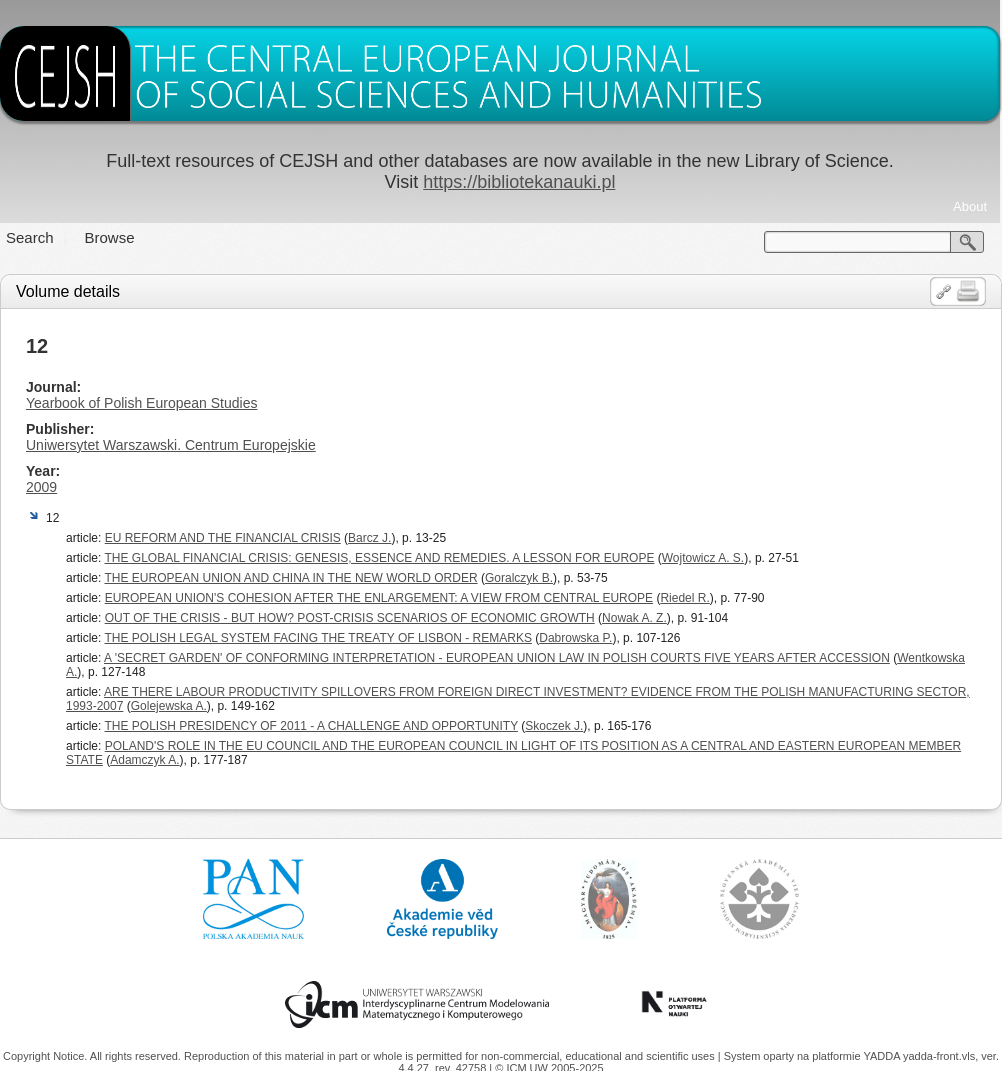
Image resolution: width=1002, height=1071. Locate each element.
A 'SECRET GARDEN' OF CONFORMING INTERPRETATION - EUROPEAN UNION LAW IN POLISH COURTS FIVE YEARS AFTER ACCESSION (497, 658)
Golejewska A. (169, 706)
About (970, 206)
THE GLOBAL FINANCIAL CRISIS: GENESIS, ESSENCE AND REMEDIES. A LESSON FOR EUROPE (379, 558)
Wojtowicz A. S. (703, 558)
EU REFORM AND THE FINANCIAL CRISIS (223, 538)
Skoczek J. (554, 726)
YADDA (883, 1056)
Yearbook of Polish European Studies (141, 403)
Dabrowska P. (575, 638)
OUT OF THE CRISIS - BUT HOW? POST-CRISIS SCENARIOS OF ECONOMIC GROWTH (350, 618)
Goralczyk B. (519, 578)
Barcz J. (369, 538)
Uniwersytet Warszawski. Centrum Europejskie (171, 445)
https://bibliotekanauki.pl (519, 182)
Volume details (68, 291)
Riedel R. (684, 598)
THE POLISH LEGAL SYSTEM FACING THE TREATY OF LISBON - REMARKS (317, 638)
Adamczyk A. (144, 760)
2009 (41, 487)
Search (30, 237)
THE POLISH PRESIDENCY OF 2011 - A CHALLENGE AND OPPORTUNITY (310, 726)
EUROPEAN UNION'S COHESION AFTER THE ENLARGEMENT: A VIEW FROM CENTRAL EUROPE (379, 598)
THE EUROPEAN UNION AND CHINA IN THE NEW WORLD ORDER (290, 578)
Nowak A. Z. (634, 618)
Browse (110, 237)
